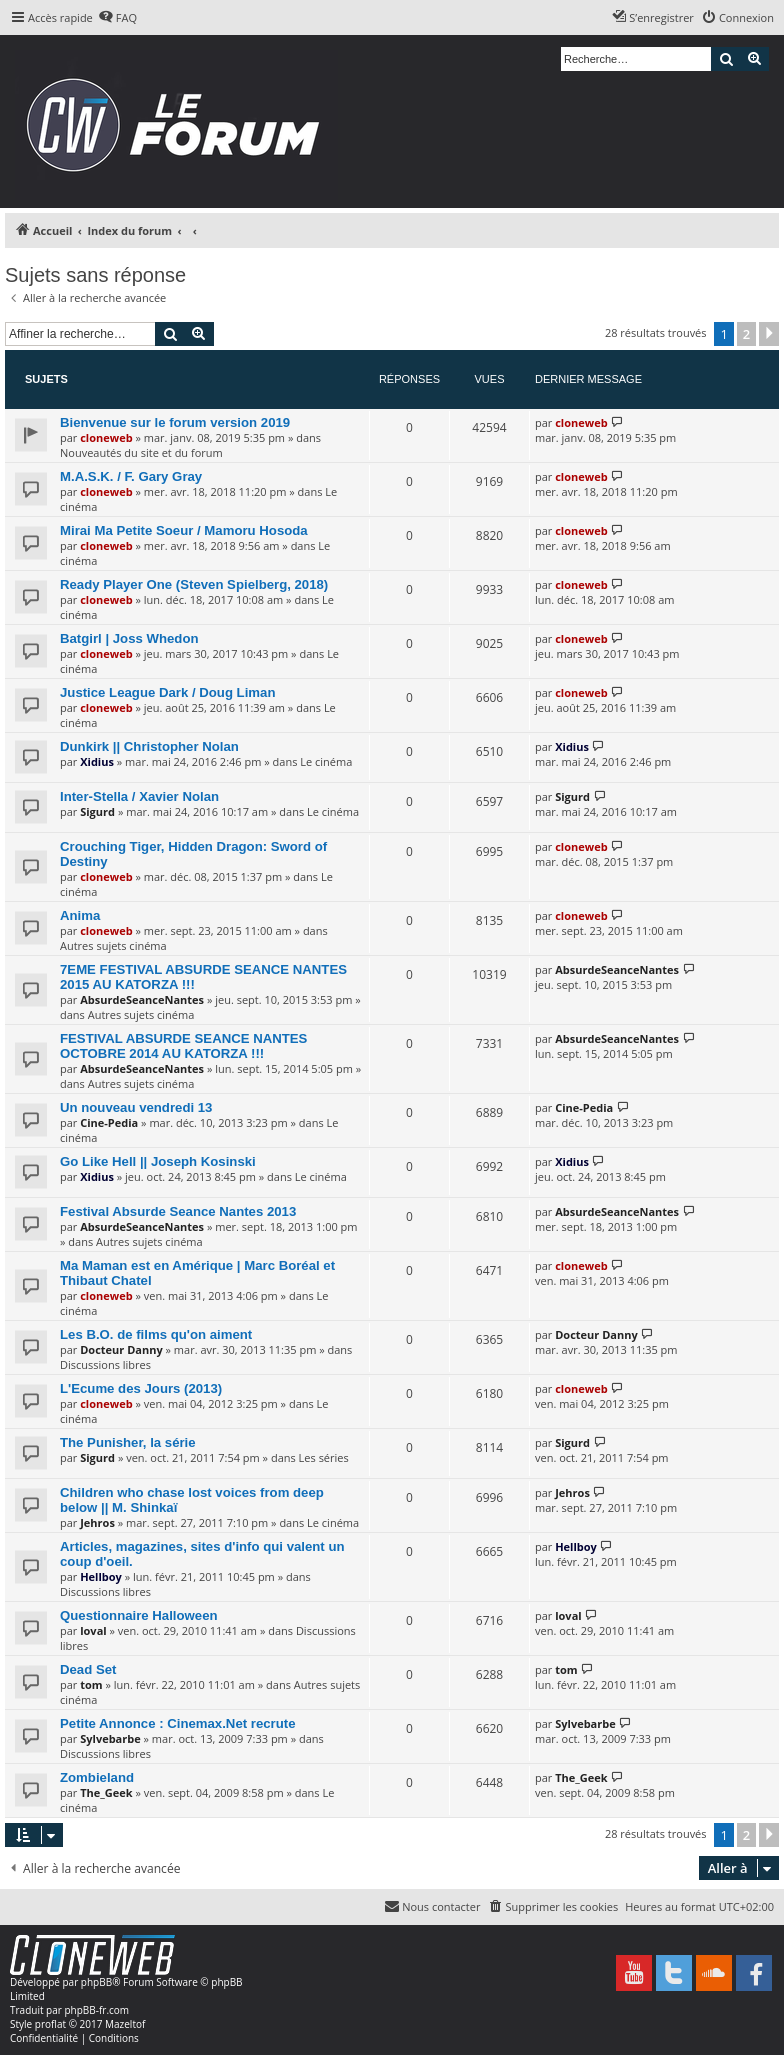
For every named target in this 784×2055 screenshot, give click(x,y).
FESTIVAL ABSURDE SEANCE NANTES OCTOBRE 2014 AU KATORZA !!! (183, 1046)
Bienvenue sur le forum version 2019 (175, 422)
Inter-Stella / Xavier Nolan (139, 796)
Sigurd (97, 811)
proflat (50, 2024)
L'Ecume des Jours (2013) (141, 1388)
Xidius (97, 761)
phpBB (96, 1982)
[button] (769, 334)
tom (91, 1684)
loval (93, 1630)
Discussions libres (105, 1364)
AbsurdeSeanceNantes (142, 999)
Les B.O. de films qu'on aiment (156, 1334)
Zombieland (97, 1777)
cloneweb (106, 437)
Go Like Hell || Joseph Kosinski (158, 1161)
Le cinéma (326, 761)
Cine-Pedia (109, 1122)
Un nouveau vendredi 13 (136, 1107)
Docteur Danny (121, 1349)
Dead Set (88, 1669)
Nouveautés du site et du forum (141, 452)
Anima (80, 915)
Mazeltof (125, 2024)
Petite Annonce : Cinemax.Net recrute (177, 1723)
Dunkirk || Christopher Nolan (149, 746)
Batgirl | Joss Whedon (129, 638)
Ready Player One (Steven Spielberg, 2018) (194, 584)
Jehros (97, 1522)
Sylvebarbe (110, 1738)
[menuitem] (117, 18)
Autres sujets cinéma (113, 945)
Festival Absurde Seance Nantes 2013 (178, 1211)
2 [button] (746, 334)
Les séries (324, 1457)
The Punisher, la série (128, 1442)
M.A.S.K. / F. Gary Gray (131, 476)
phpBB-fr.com (96, 2010)
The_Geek (106, 1792)
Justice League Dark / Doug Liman (167, 692)
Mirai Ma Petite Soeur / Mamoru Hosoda (184, 530)
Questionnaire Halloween (139, 1615)
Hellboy (101, 1576)
